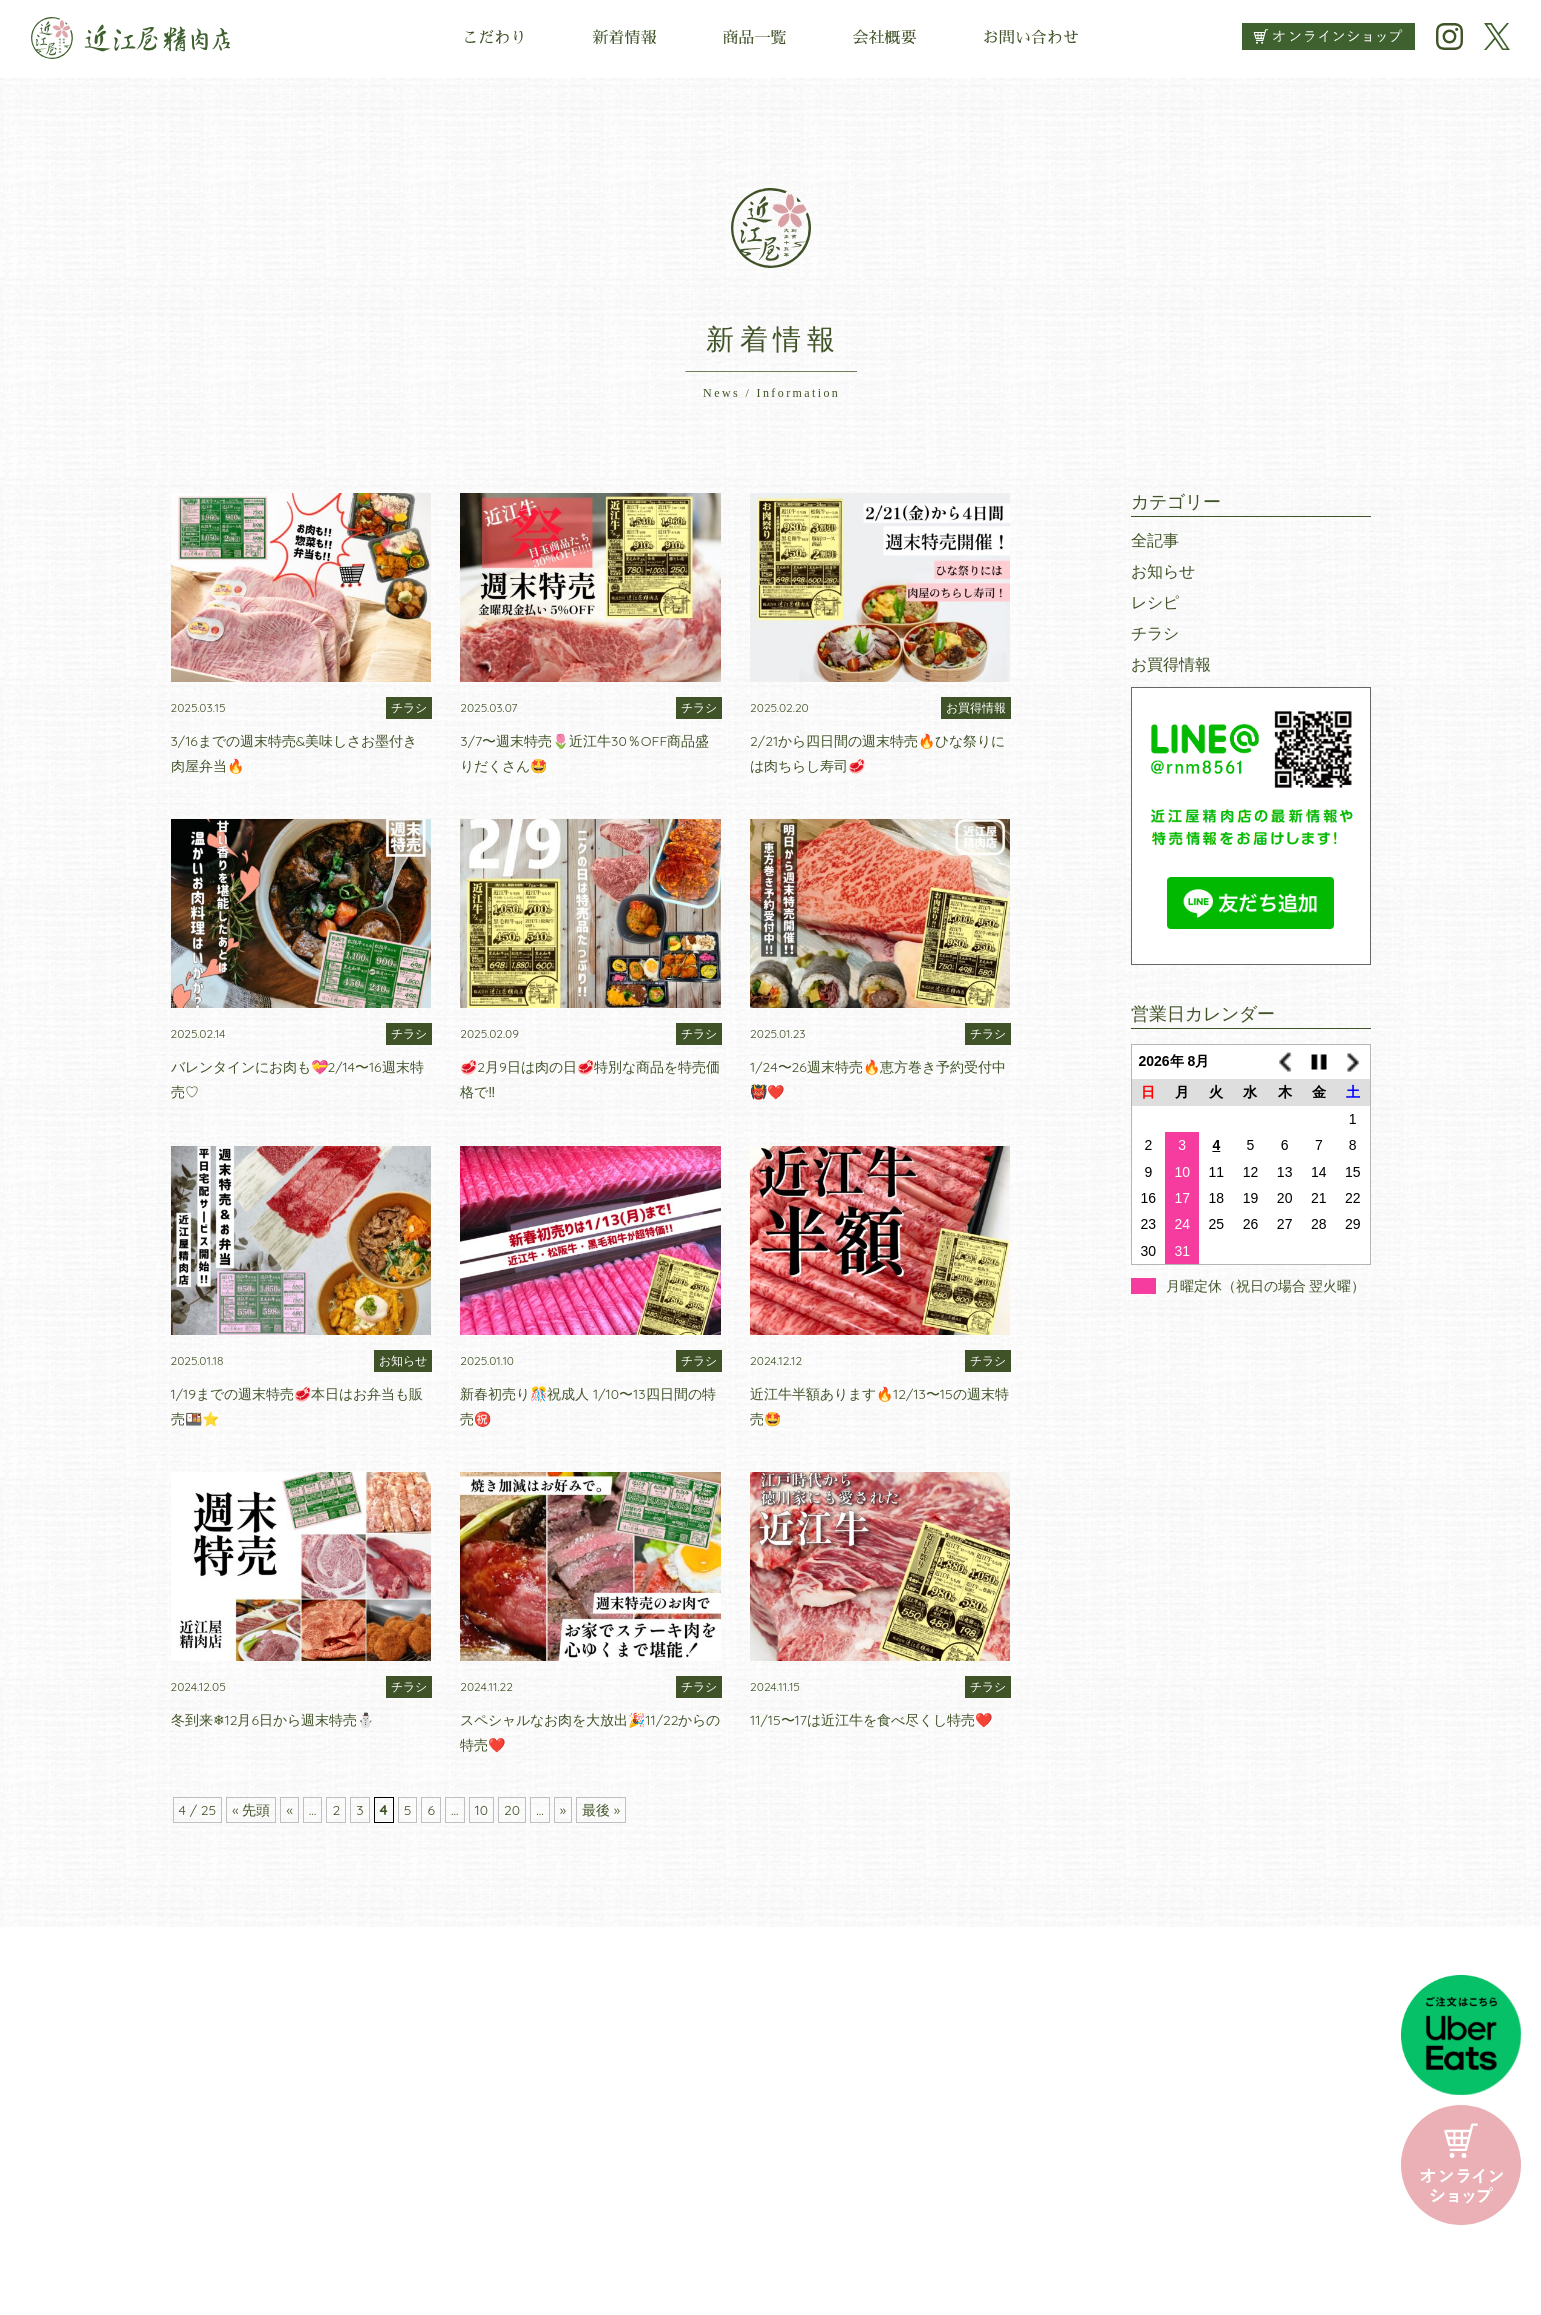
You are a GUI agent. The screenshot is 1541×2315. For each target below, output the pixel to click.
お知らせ (1163, 571)
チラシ (1155, 633)
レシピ (1155, 602)
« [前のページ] (289, 1810)
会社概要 (885, 38)
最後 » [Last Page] (601, 1810)
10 (482, 1810)
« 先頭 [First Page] (251, 1810)
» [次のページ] (563, 1810)
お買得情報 (1171, 664)
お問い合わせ (1031, 38)
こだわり (494, 38)
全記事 (1155, 540)
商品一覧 (754, 38)
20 (512, 1810)
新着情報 (624, 38)
